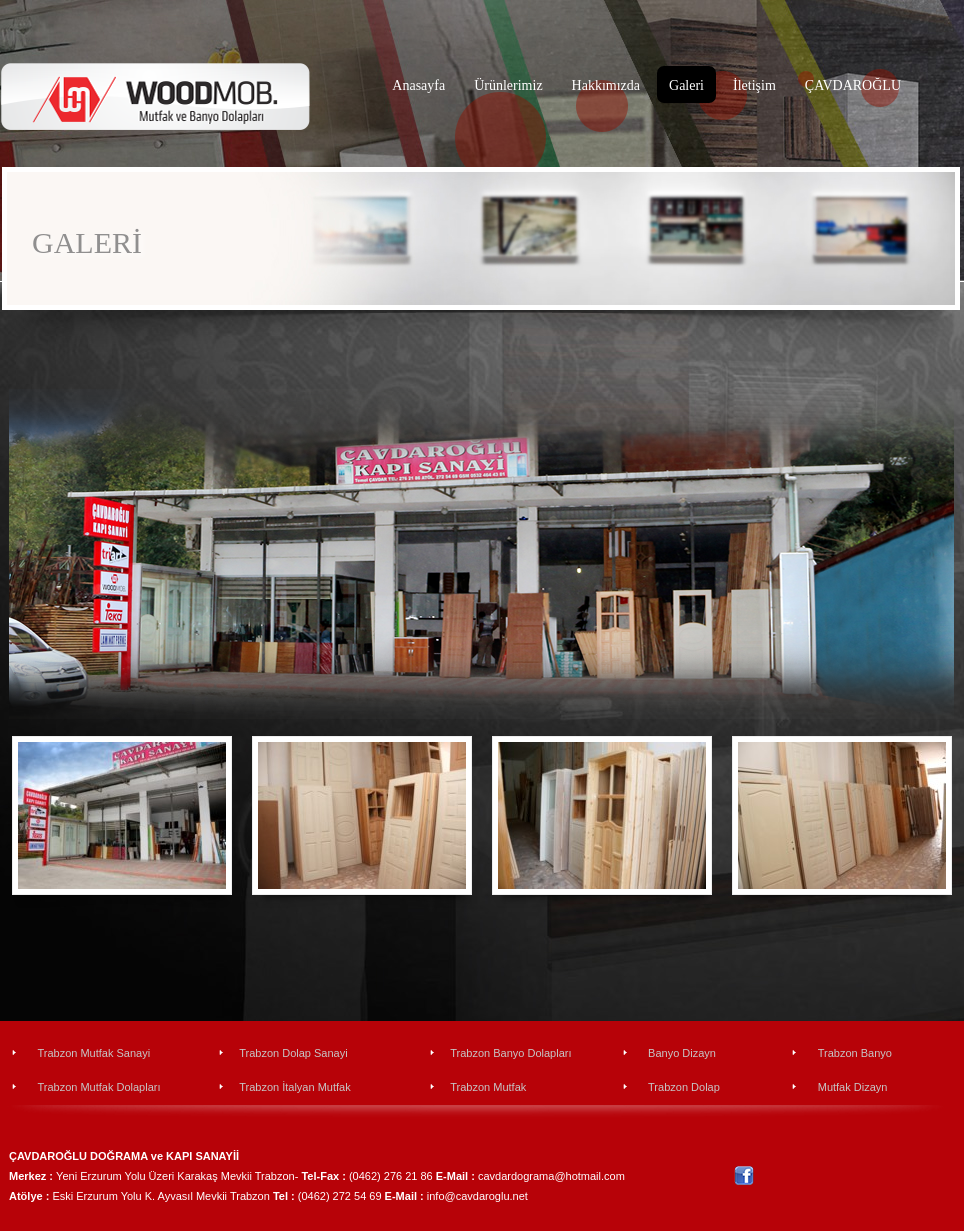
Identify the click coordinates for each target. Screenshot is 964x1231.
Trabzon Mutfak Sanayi (93, 1053)
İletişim (754, 85)
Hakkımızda (606, 85)
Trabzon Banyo (855, 1053)
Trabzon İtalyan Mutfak (294, 1087)
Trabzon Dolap (684, 1087)
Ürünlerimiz (508, 85)
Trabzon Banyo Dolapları (510, 1053)
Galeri (686, 85)
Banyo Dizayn (682, 1053)
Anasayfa (418, 85)
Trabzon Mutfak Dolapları (98, 1087)
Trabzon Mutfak (488, 1087)
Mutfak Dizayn (853, 1087)
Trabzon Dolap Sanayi (293, 1053)
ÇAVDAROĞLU (853, 85)
